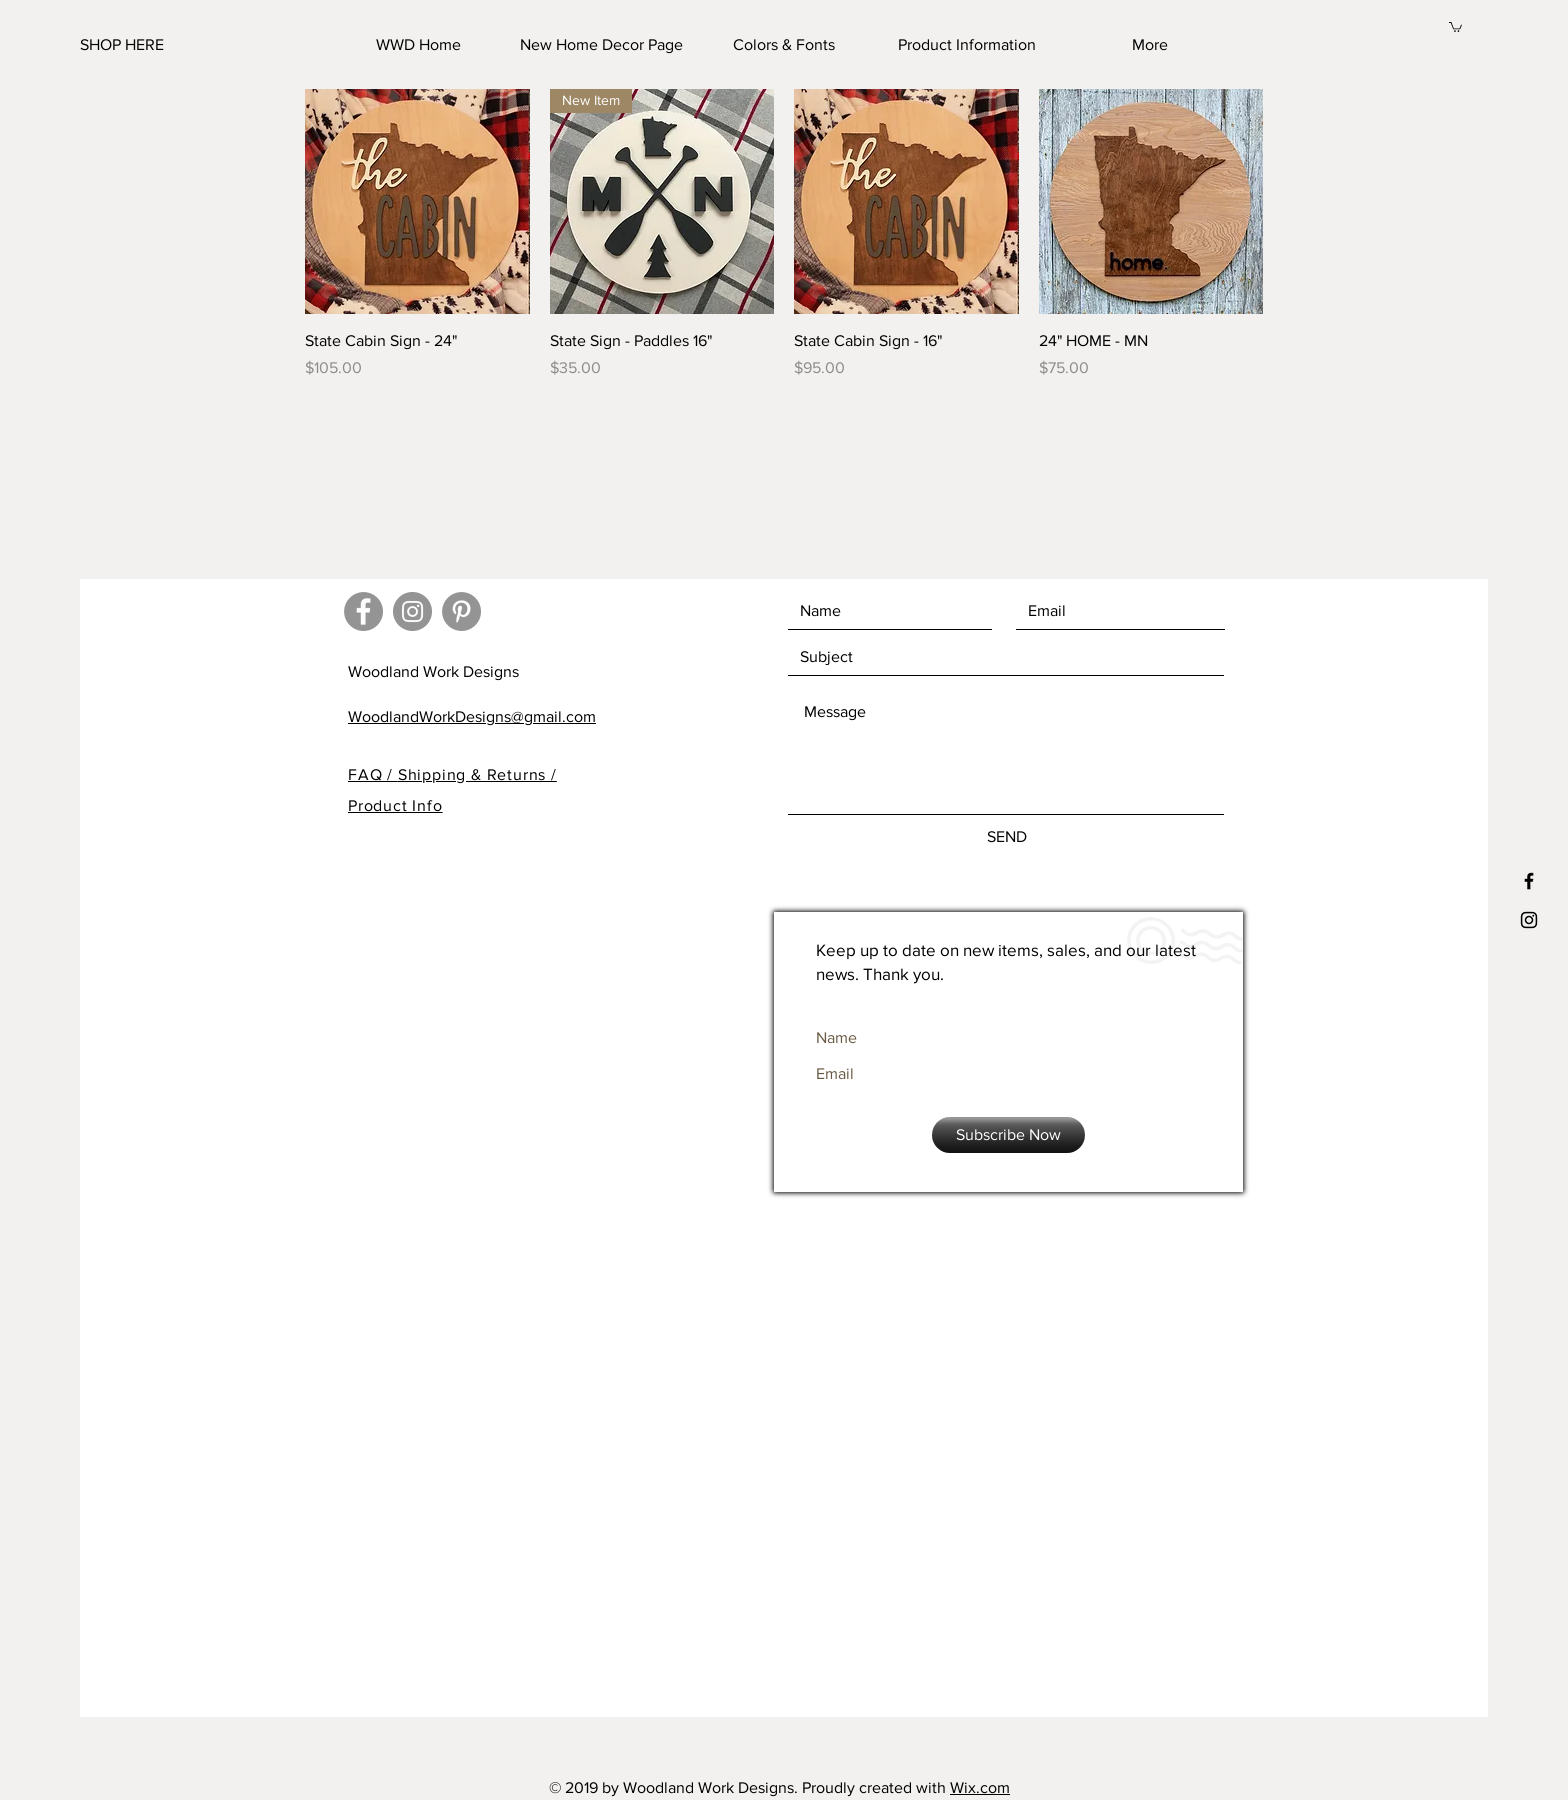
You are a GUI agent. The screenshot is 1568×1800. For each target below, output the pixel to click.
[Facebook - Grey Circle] (363, 611)
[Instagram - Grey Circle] (412, 611)
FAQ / (373, 774)
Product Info (395, 805)
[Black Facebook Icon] (1529, 881)
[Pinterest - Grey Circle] (461, 611)
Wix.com (980, 1787)
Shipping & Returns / (477, 774)
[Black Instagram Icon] (1529, 920)
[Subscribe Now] (1008, 1135)
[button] (1455, 26)
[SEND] (1007, 837)
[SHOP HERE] (179, 45)
